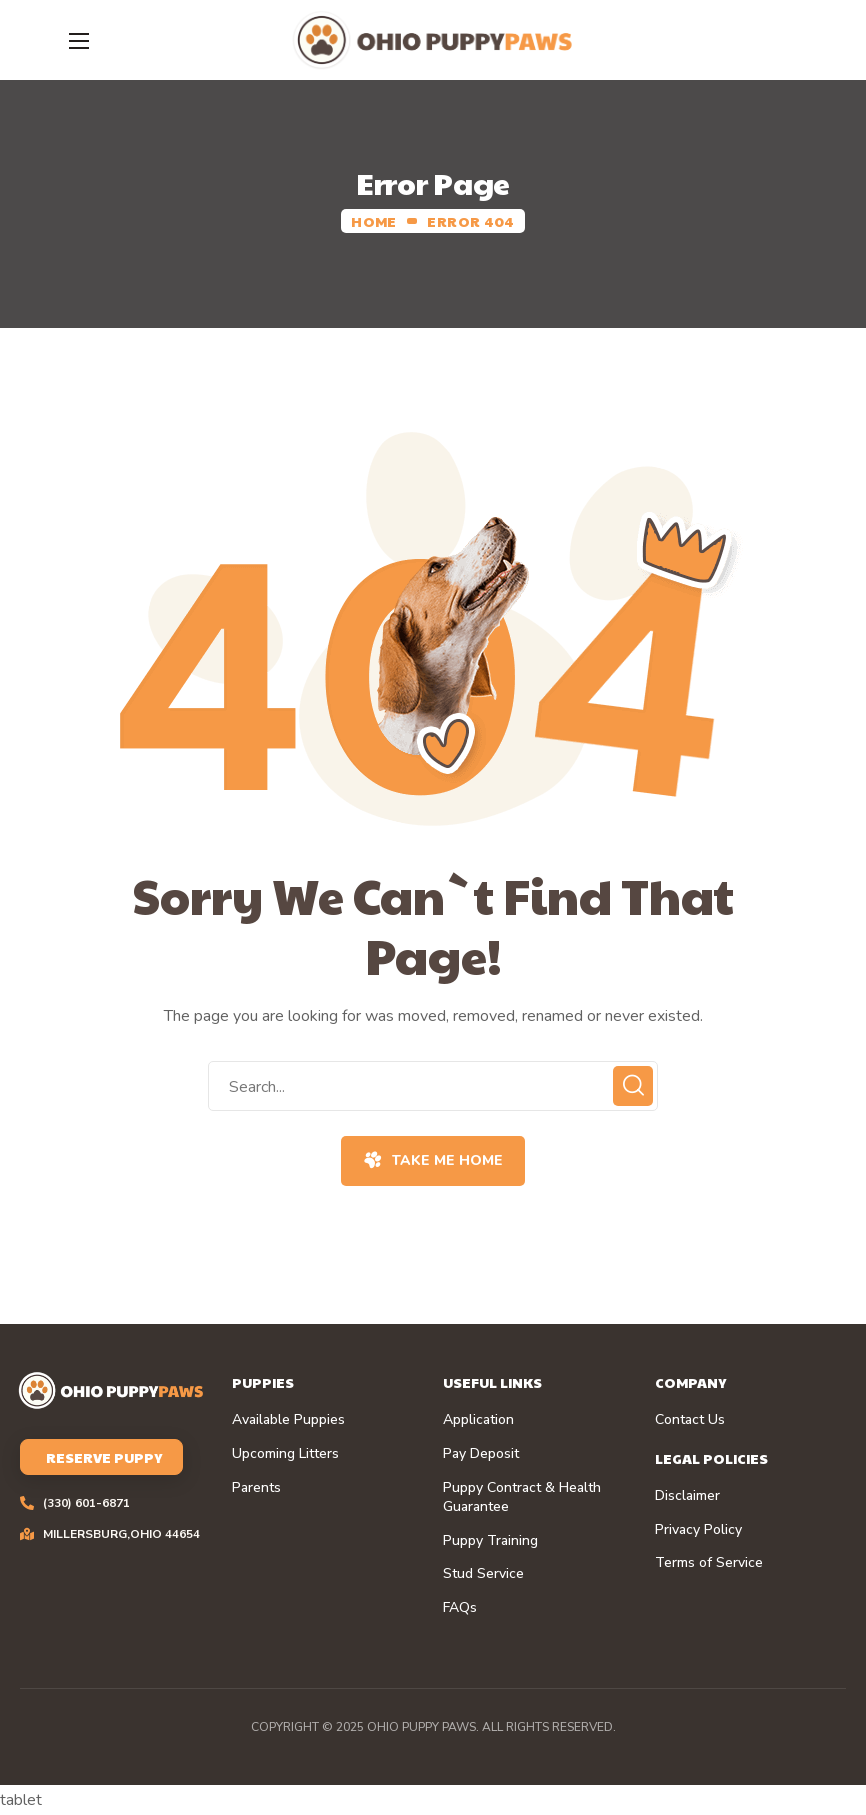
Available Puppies (288, 1420)
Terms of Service (709, 1563)
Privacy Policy (698, 1530)
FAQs (460, 1608)
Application (478, 1420)
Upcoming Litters (285, 1454)
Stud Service (483, 1574)
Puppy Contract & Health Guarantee (522, 1497)
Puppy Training (490, 1541)
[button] (432, 1161)
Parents (256, 1488)
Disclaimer (687, 1496)
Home (373, 221)
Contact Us (690, 1420)
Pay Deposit (481, 1454)
